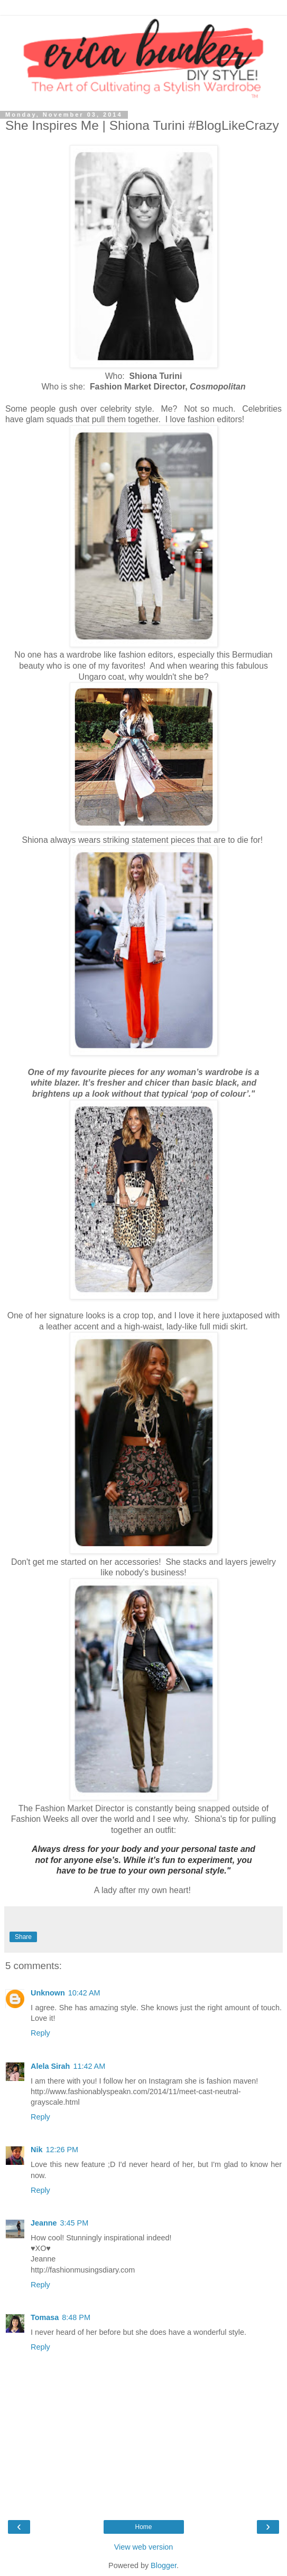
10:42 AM (84, 1993)
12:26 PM (61, 2149)
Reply (40, 2033)
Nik (36, 2149)
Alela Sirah (50, 2066)
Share (23, 1937)
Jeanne (44, 2223)
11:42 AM (89, 2066)
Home (143, 2527)
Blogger (164, 2565)
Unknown (48, 1993)
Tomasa (45, 2317)
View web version (143, 2547)
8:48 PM (76, 2317)
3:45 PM (74, 2223)
